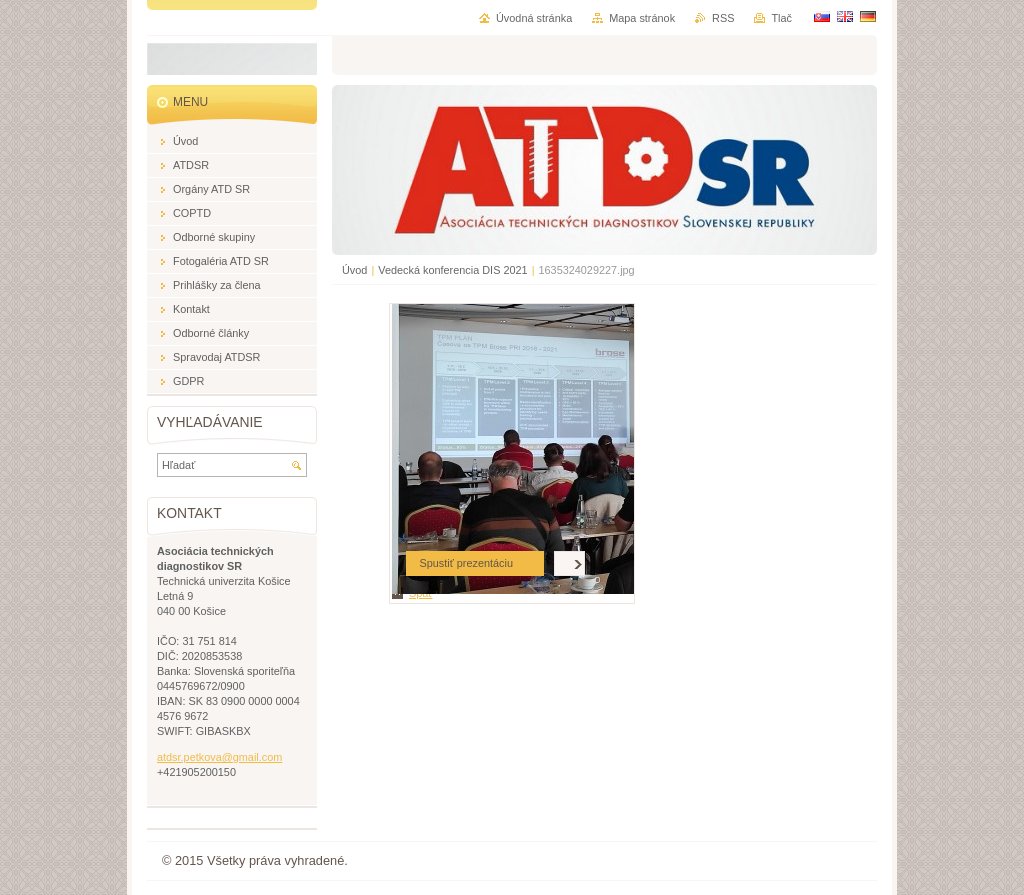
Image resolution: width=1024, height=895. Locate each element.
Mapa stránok (642, 18)
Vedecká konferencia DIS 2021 (452, 270)
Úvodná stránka (534, 18)
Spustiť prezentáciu (466, 563)
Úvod (354, 270)
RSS (723, 18)
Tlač (781, 18)
